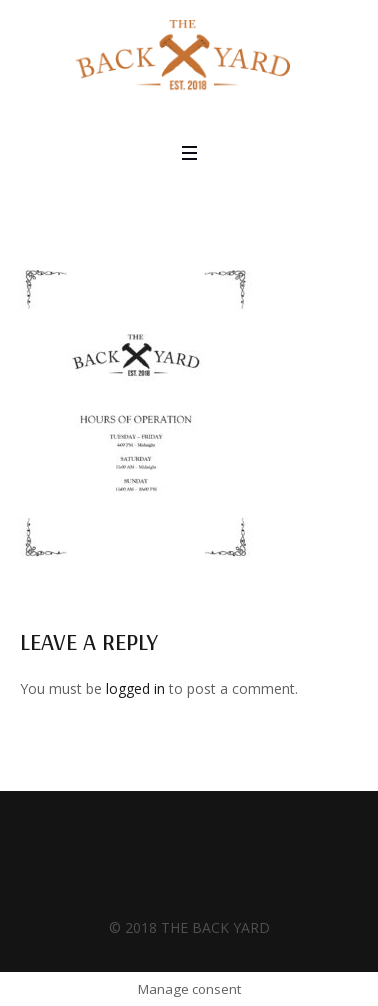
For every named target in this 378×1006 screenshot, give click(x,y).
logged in (135, 688)
